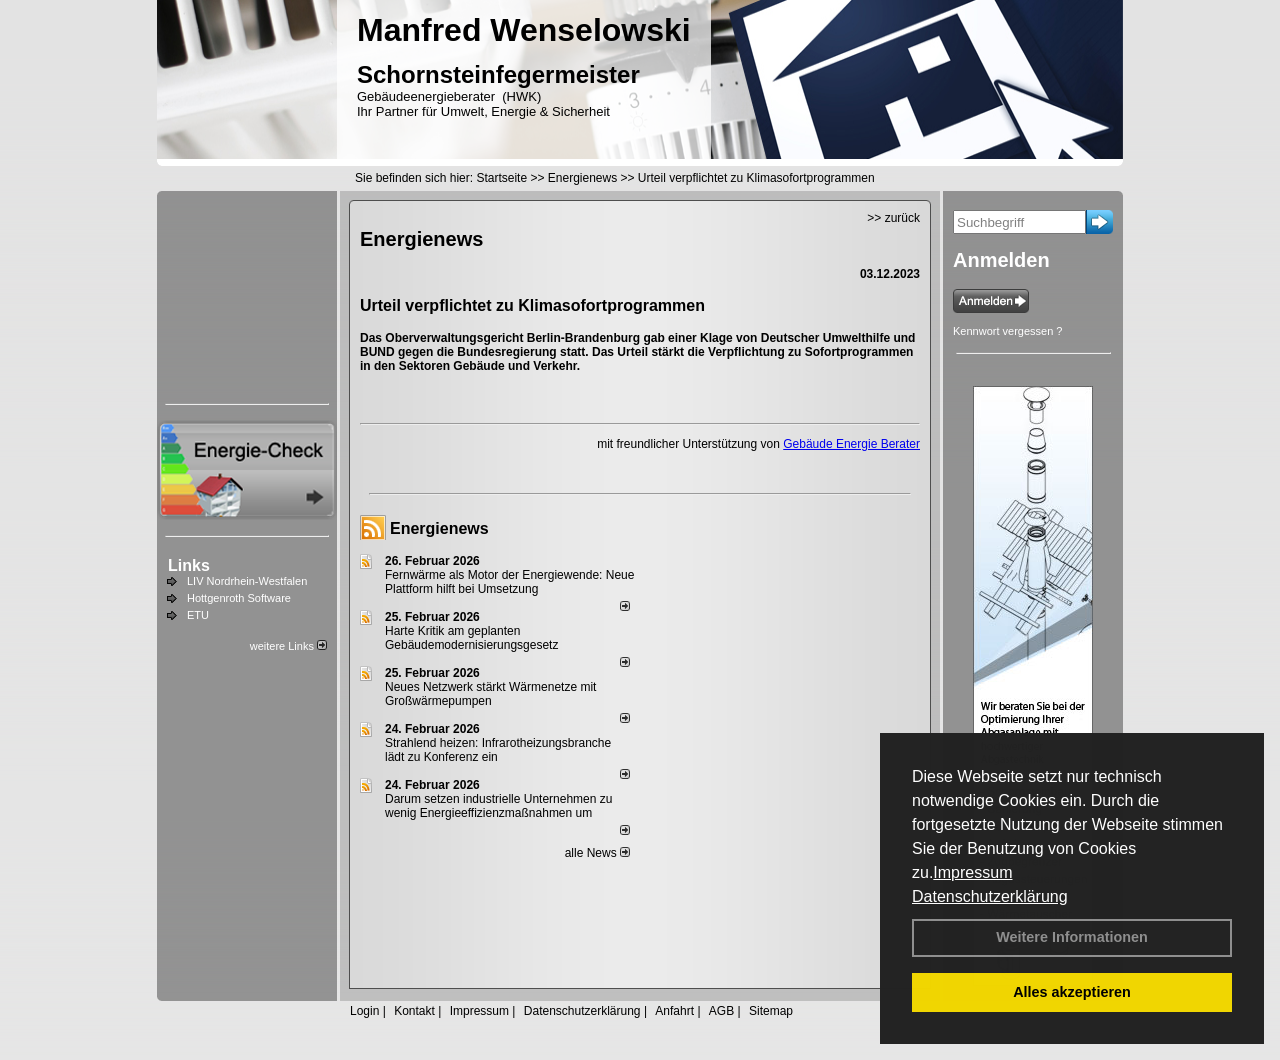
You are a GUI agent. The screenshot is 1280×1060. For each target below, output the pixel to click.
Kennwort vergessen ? (1007, 331)
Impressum (972, 872)
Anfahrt (674, 1011)
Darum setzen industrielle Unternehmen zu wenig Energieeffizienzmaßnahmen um (498, 806)
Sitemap (771, 1011)
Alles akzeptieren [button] (1072, 992)
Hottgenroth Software (239, 598)
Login (364, 1011)
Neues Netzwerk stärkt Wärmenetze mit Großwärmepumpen (490, 694)
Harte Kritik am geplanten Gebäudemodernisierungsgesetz (471, 638)
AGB (721, 1011)
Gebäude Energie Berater (851, 444)
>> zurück (893, 218)
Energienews (439, 528)
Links (189, 565)
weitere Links (288, 646)
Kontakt (414, 1011)
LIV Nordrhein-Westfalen (247, 581)
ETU (198, 615)
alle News (597, 853)
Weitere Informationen (1072, 937)
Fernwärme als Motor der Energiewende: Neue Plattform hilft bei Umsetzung (509, 582)
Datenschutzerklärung (990, 896)
